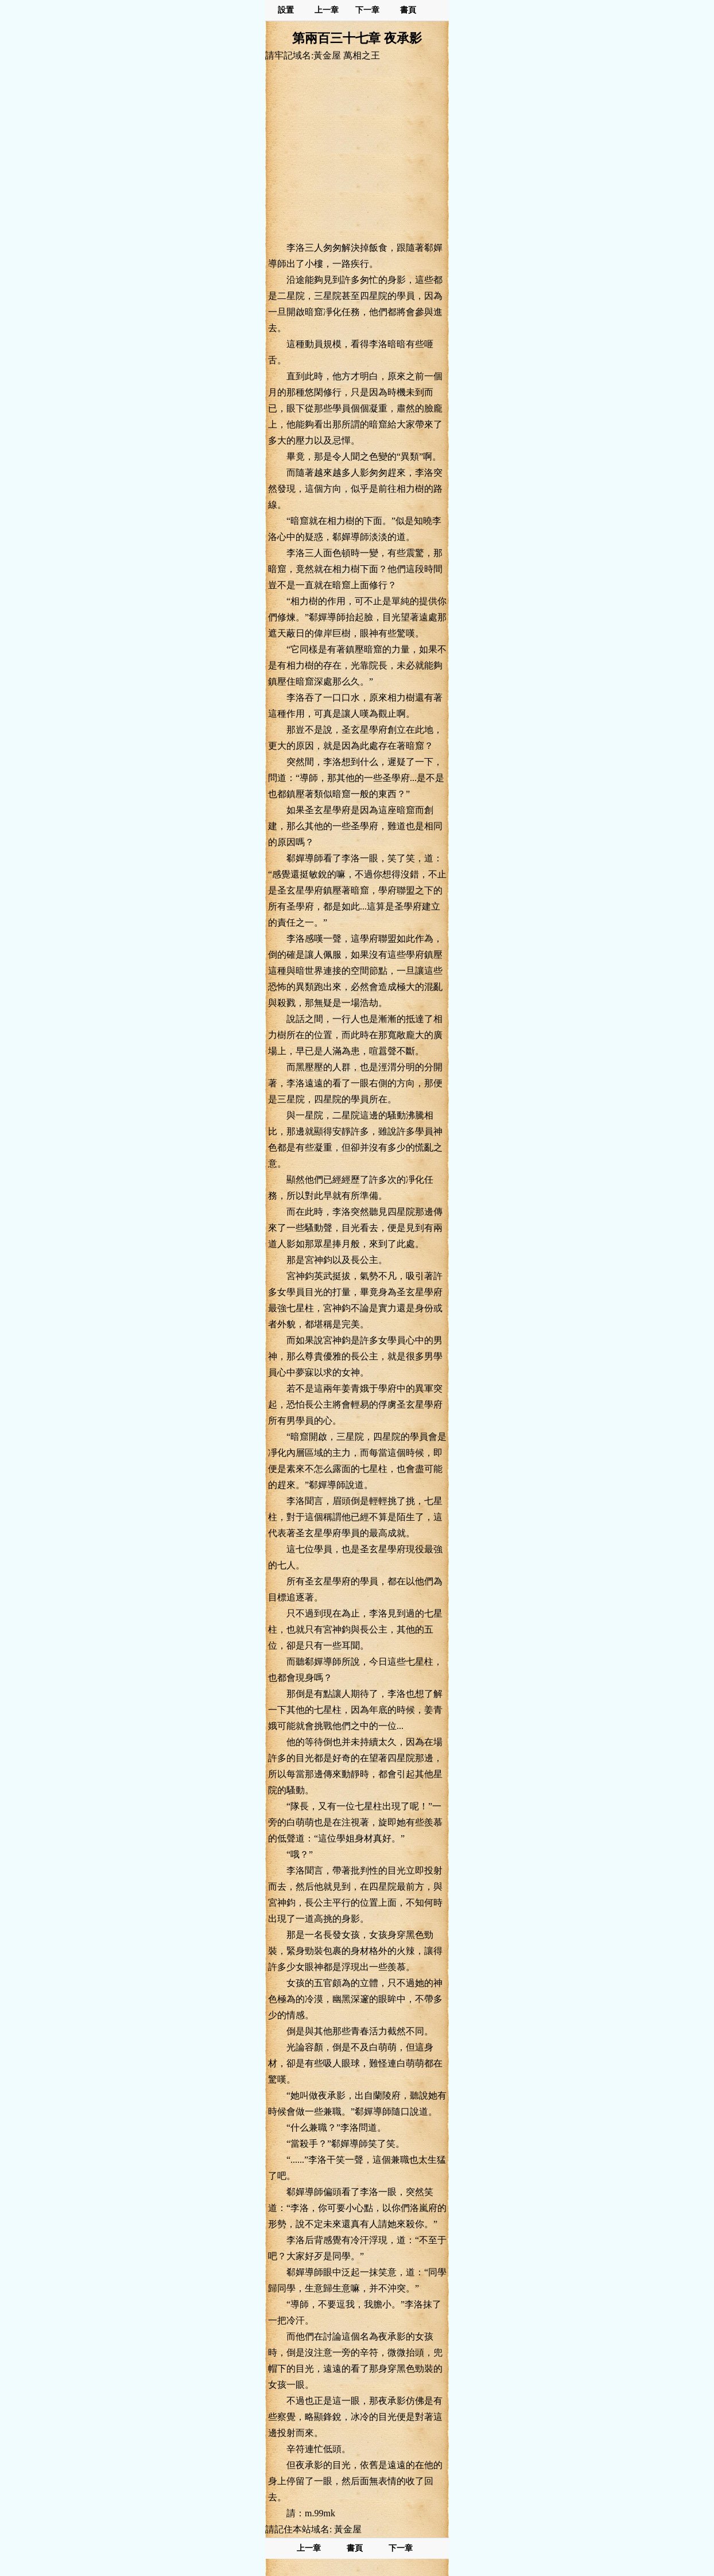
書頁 (408, 10)
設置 (286, 10)
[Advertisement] (357, 151)
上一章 (327, 10)
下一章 (367, 10)
